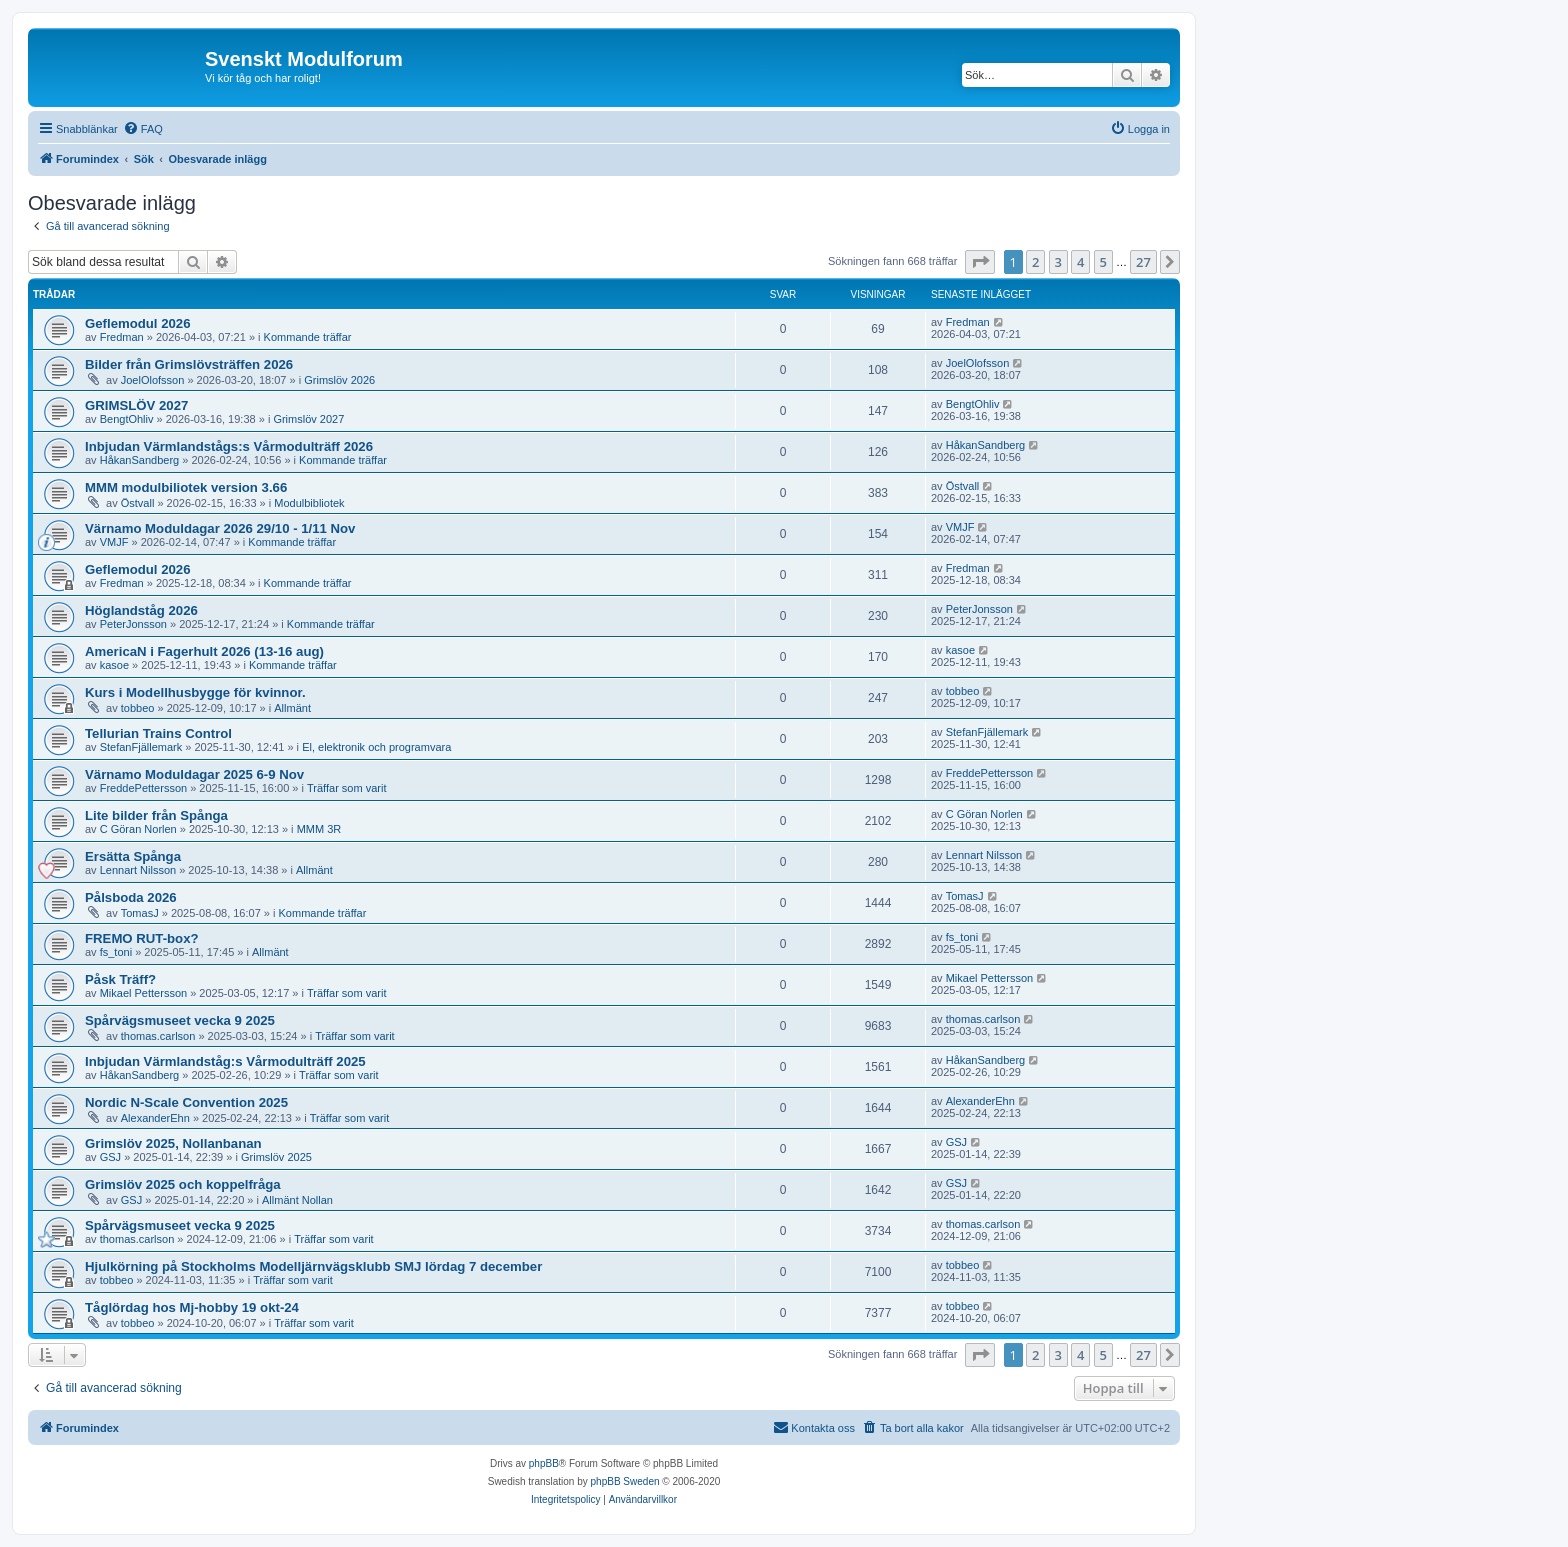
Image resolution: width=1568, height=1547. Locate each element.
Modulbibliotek (309, 503)
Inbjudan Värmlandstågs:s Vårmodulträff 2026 (229, 446)
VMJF (114, 542)
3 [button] (1058, 262)
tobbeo (138, 708)
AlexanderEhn (155, 1118)
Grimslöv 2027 (308, 419)
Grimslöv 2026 (339, 380)
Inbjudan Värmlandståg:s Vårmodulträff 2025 (225, 1061)
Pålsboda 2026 (131, 897)
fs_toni (116, 952)
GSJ (110, 1157)
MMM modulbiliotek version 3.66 (186, 487)
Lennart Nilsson (138, 870)
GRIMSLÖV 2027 (136, 405)
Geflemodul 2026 (138, 323)
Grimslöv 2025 (276, 1157)
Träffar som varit (346, 788)
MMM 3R (319, 829)
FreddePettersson (143, 788)
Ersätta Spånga (133, 856)
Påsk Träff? (120, 979)
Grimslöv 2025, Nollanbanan (173, 1143)
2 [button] (1035, 262)
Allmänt (292, 708)
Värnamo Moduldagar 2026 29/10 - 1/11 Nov (220, 528)
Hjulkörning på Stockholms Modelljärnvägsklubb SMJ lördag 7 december (313, 1266)
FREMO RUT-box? (142, 938)
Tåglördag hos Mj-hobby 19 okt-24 (192, 1307)
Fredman (122, 337)
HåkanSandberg (140, 460)
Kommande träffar (308, 337)
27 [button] (1143, 262)
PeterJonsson (133, 624)
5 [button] (1103, 262)
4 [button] (1080, 262)
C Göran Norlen (138, 829)
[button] (980, 262)
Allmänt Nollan (297, 1200)
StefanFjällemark (141, 747)
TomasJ (140, 913)
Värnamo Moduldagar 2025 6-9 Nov (194, 774)
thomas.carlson (158, 1036)
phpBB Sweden (625, 1481)
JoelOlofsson (153, 380)
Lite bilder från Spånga (156, 815)
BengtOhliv (127, 419)
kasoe (114, 665)
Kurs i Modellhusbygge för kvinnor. (195, 692)
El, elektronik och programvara (376, 747)
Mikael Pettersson (143, 993)
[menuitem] (143, 129)
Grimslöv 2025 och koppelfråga (183, 1184)
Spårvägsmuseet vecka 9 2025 (180, 1020)
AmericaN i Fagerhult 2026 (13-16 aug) (204, 651)
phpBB (544, 1463)
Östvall (138, 503)
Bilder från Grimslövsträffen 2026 (189, 364)
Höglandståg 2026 (141, 610)
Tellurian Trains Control (158, 733)
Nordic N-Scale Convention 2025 (186, 1102)
